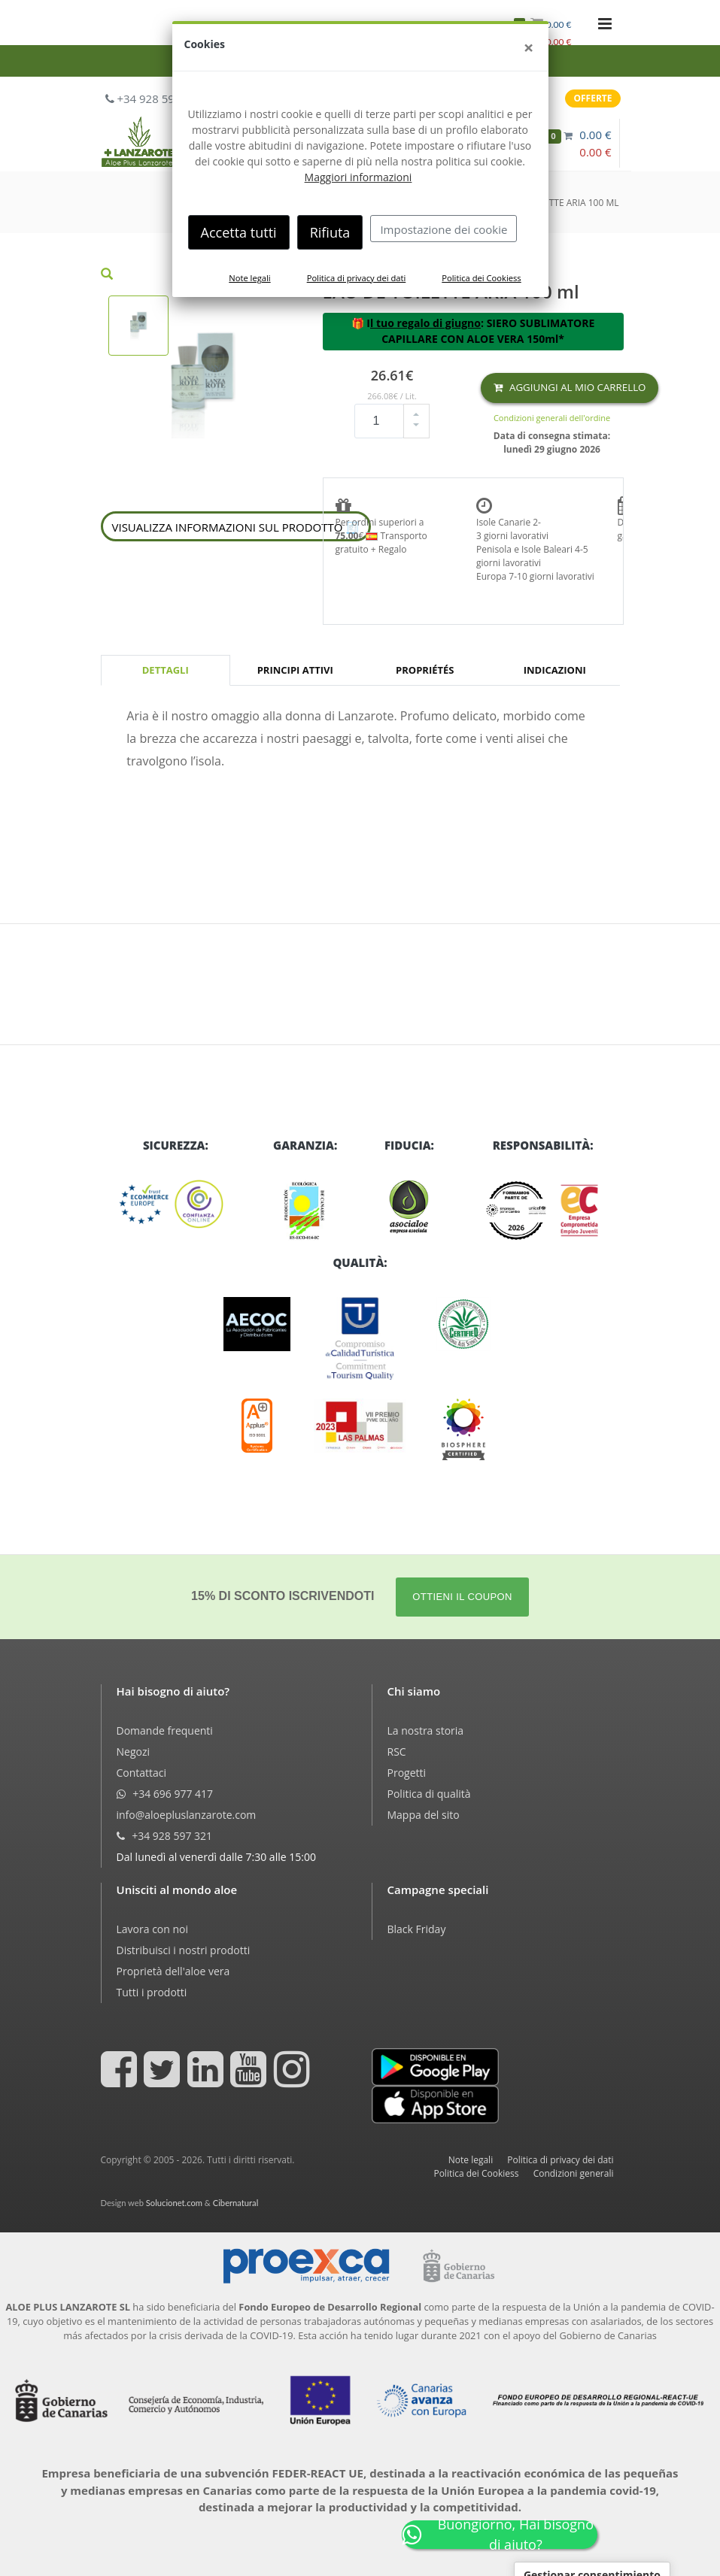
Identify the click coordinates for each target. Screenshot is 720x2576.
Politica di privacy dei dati (356, 277)
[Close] (528, 47)
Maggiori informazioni (358, 177)
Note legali (249, 277)
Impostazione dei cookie (443, 229)
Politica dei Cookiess (481, 277)
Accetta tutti (239, 232)
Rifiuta (330, 232)
